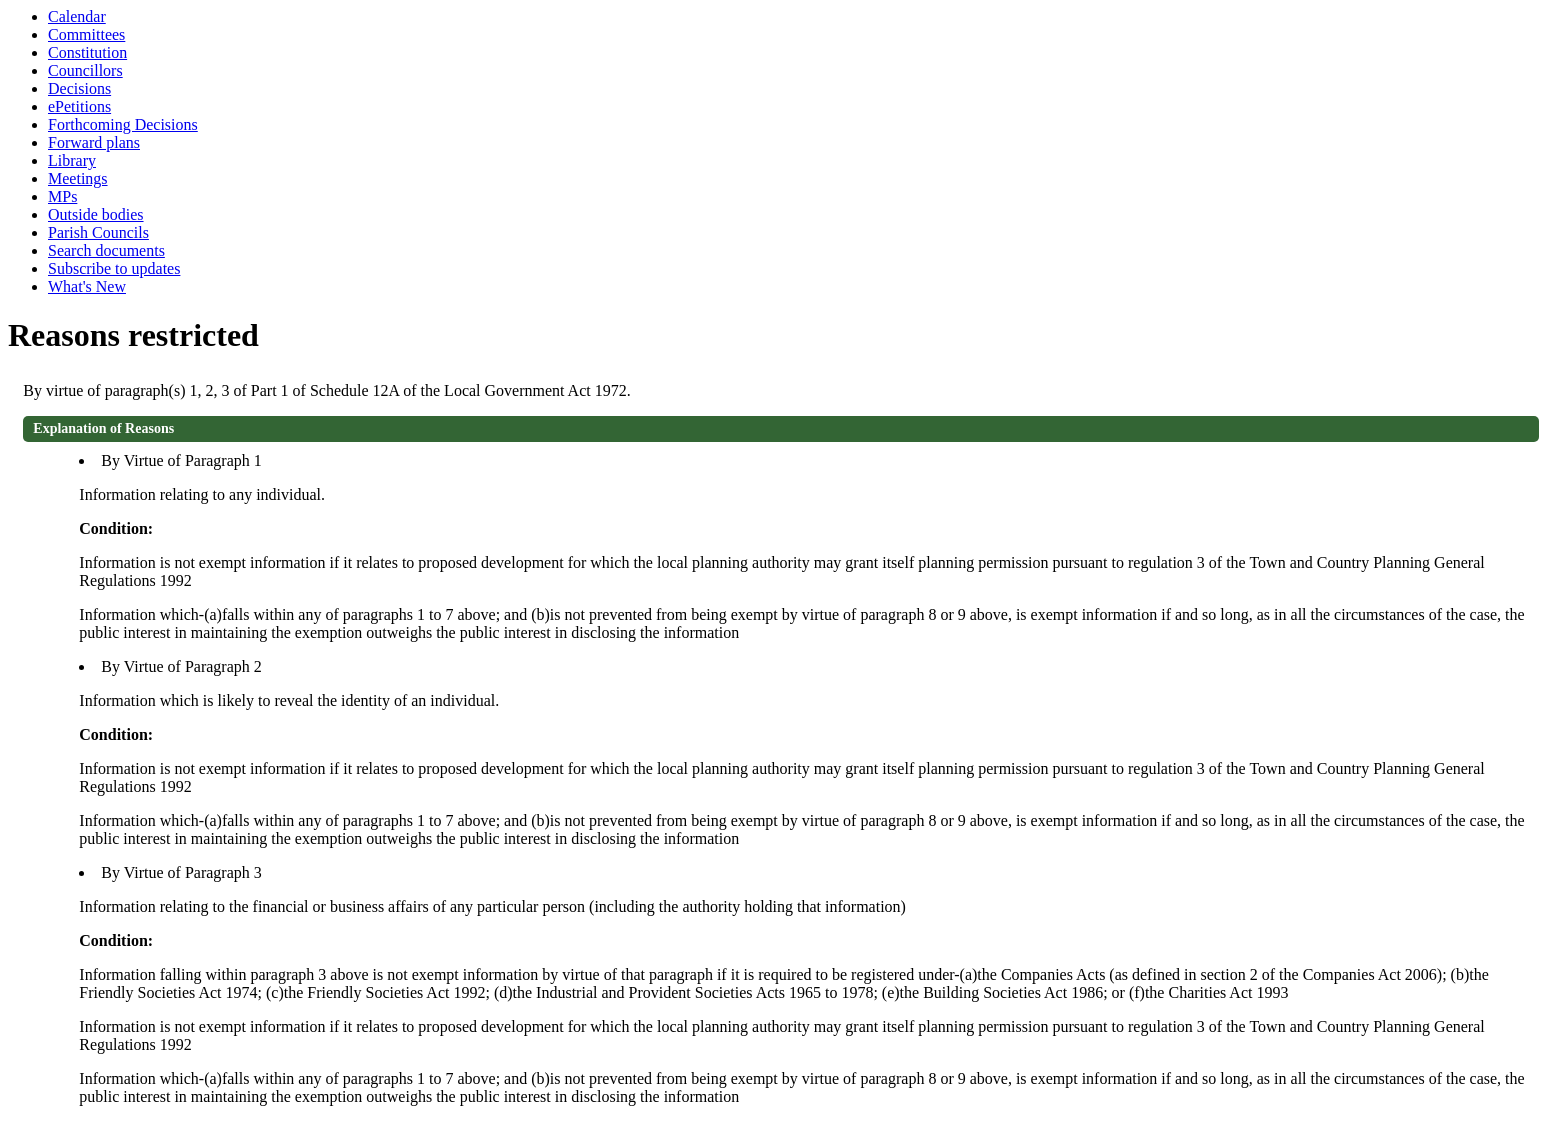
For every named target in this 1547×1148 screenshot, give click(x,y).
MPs (62, 196)
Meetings (78, 178)
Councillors (85, 70)
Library (72, 160)
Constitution (87, 52)
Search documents (106, 250)
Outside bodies (96, 214)
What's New (87, 286)
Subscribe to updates (114, 268)
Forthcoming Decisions (123, 124)
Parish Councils (98, 232)
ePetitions (79, 106)
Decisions (79, 88)
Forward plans (94, 142)
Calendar (77, 16)
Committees (86, 34)
